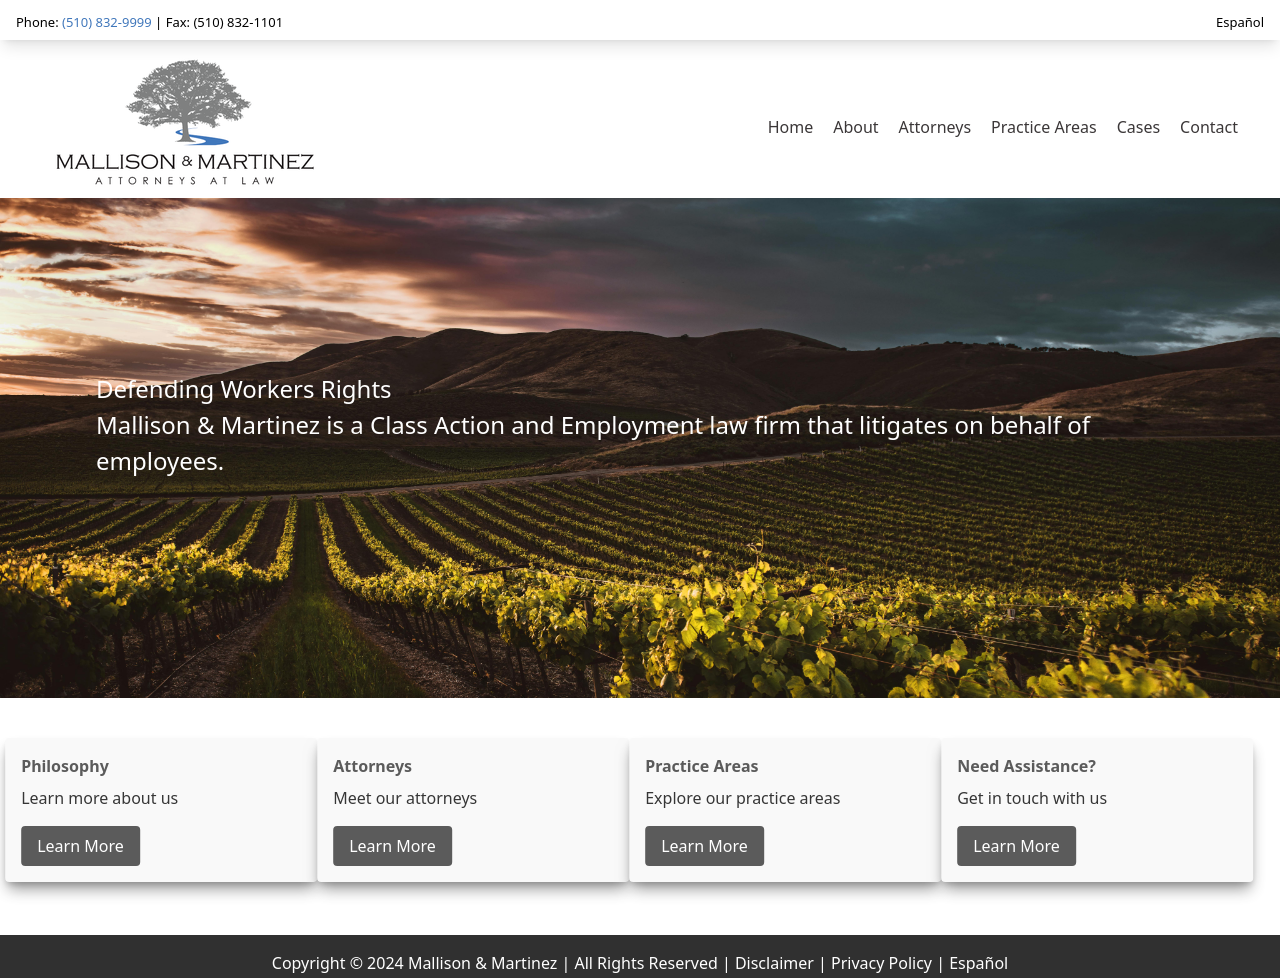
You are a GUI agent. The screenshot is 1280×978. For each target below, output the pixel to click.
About (855, 127)
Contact (1209, 127)
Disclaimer (774, 963)
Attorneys (935, 127)
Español (1240, 22)
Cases (1138, 127)
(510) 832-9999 (107, 22)
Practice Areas (1044, 127)
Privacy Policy (881, 963)
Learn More (77, 846)
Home (791, 127)
